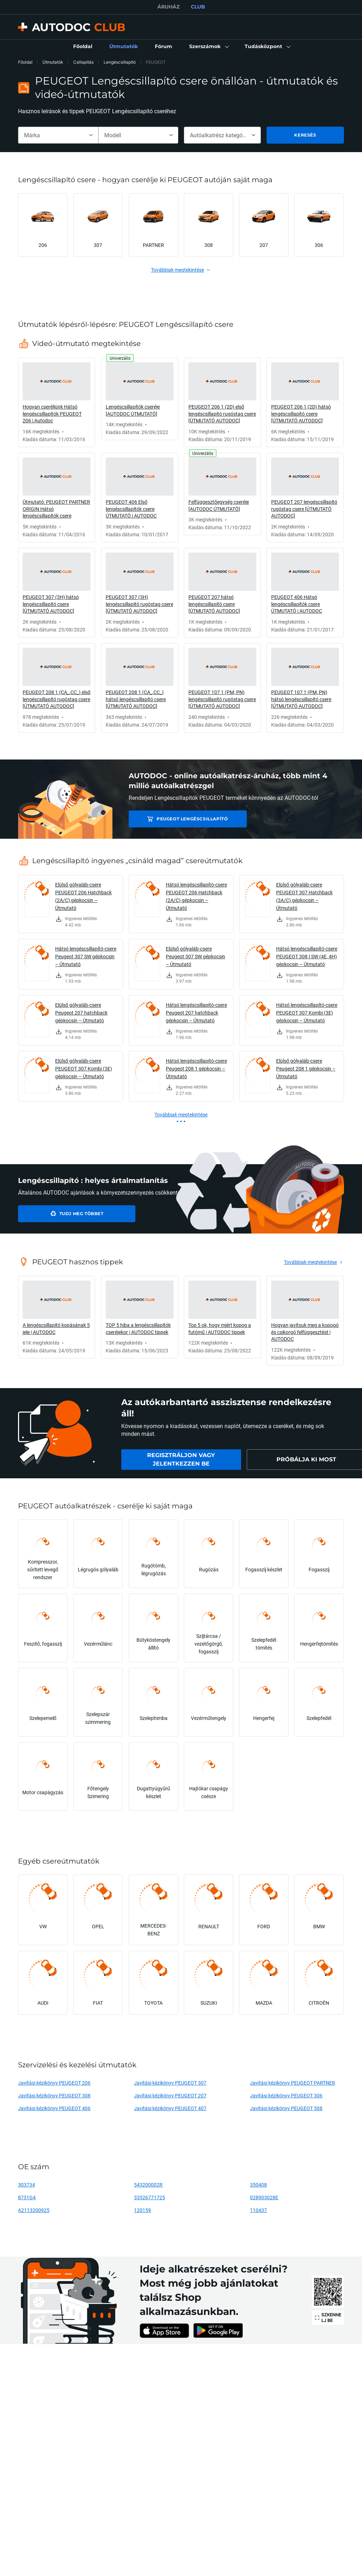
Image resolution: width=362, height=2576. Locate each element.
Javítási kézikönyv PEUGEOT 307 (170, 2082)
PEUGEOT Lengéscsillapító (178, 818)
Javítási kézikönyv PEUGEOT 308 (54, 2095)
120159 (142, 2210)
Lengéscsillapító (120, 62)
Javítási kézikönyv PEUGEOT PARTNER (292, 2082)
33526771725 (149, 2197)
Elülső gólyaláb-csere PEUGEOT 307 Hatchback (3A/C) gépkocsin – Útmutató (304, 896)
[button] (208, 47)
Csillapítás (83, 62)
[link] (83, 47)
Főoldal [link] (25, 62)
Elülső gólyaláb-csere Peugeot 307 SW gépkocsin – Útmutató (195, 956)
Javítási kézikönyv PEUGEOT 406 (54, 2108)
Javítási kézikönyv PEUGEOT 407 (170, 2108)
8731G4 (27, 2197)
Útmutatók (52, 62)
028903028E (264, 2197)
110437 (258, 2210)
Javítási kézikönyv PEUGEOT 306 (286, 2095)
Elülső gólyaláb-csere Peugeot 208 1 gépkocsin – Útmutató (305, 1068)
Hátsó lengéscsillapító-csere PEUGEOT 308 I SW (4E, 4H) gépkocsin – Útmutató (306, 956)
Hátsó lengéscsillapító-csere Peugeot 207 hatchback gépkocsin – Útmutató (196, 1012)
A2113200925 (33, 2210)
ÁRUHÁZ (168, 7)
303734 (26, 2184)
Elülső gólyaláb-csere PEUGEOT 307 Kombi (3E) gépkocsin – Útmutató (83, 1068)
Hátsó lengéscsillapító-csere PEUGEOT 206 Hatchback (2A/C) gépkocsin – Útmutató (196, 896)
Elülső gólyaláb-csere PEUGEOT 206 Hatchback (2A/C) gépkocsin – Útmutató (83, 896)
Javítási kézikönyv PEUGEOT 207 (170, 2095)
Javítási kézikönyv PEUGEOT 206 (54, 2082)
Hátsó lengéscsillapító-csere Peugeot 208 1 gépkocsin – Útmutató (196, 1068)
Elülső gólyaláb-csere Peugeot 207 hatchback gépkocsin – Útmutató (81, 1012)
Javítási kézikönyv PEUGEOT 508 (286, 2108)
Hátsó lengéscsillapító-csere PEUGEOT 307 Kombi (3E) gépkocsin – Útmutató (306, 1012)
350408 (258, 2184)
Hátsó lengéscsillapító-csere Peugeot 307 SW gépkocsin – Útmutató (85, 956)
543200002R (148, 2184)
